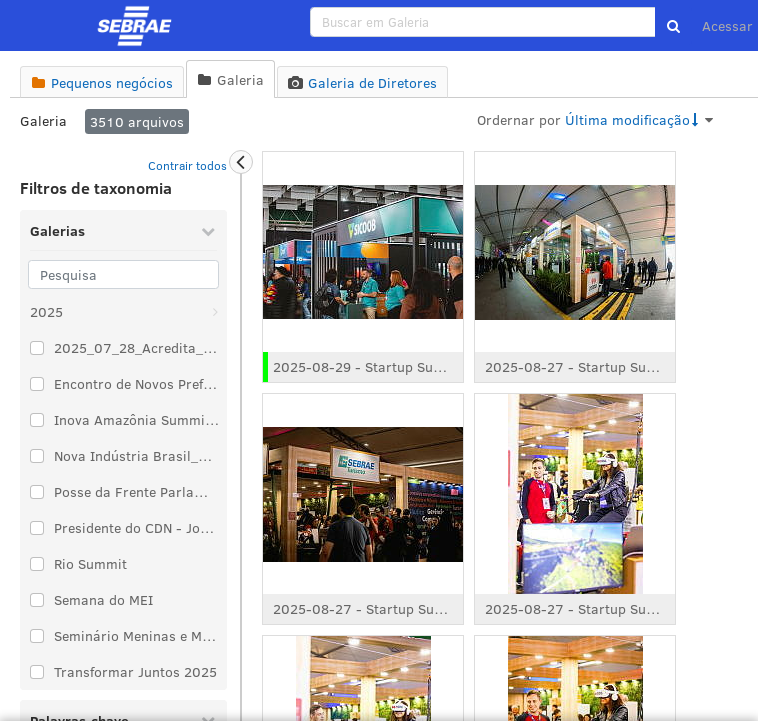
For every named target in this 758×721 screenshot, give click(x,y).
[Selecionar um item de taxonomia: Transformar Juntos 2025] (37, 672)
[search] (483, 22)
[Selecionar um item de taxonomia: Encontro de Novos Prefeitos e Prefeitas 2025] (37, 384)
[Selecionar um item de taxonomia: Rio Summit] (37, 564)
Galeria (43, 120)
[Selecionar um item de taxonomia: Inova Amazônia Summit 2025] (37, 420)
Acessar (727, 25)
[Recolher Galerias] (208, 231)
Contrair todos (187, 165)
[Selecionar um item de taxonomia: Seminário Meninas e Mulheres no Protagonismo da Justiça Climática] (37, 636)
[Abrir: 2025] (215, 312)
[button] (673, 26)
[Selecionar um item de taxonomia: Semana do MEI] (37, 600)
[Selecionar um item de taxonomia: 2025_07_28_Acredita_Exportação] (37, 348)
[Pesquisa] (123, 274)
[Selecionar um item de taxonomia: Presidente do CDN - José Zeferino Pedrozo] (37, 528)
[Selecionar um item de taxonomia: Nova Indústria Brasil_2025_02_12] (37, 456)
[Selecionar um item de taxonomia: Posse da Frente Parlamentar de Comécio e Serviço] (37, 492)
